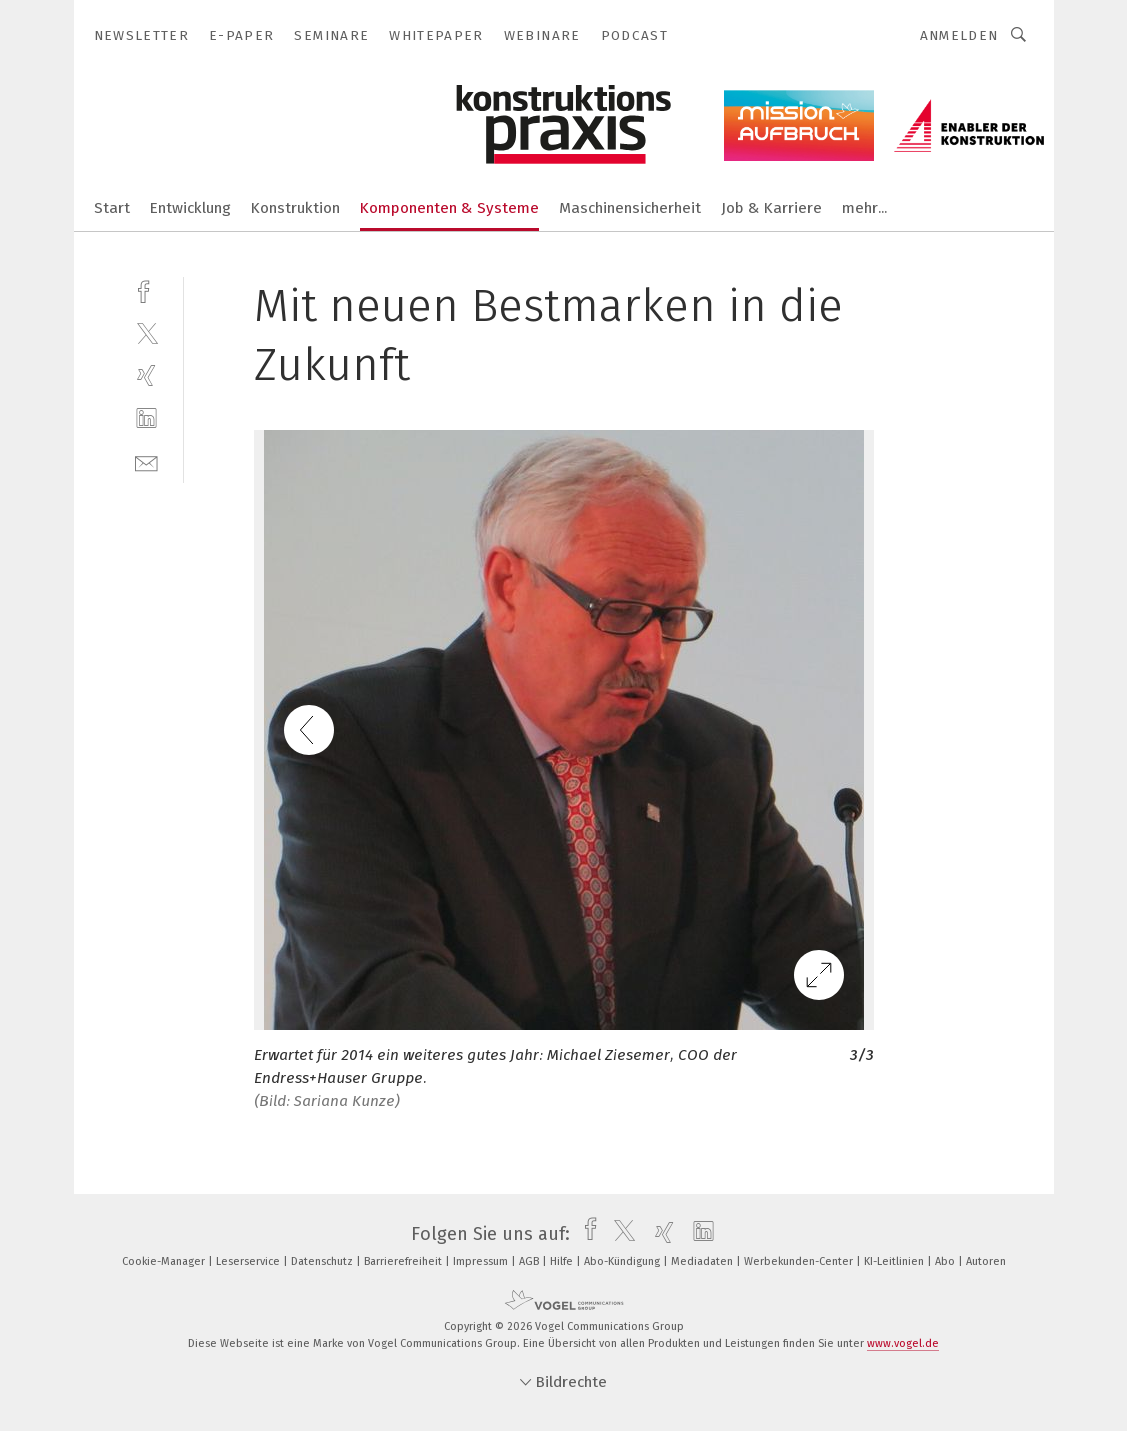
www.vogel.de (903, 1343)
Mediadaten (703, 1261)
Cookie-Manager (165, 1261)
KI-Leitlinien (895, 1261)
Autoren (986, 1261)
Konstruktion (295, 208)
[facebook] (146, 289)
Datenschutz (323, 1261)
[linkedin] (146, 418)
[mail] (146, 461)
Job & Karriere (771, 208)
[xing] (146, 375)
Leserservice (249, 1261)
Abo (946, 1261)
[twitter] (146, 332)
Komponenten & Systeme (449, 208)
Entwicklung (190, 208)
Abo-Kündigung (623, 1261)
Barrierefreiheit (404, 1261)
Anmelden (959, 35)
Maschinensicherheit (630, 208)
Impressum (482, 1261)
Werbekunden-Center (800, 1261)
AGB (530, 1261)
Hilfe (563, 1261)
